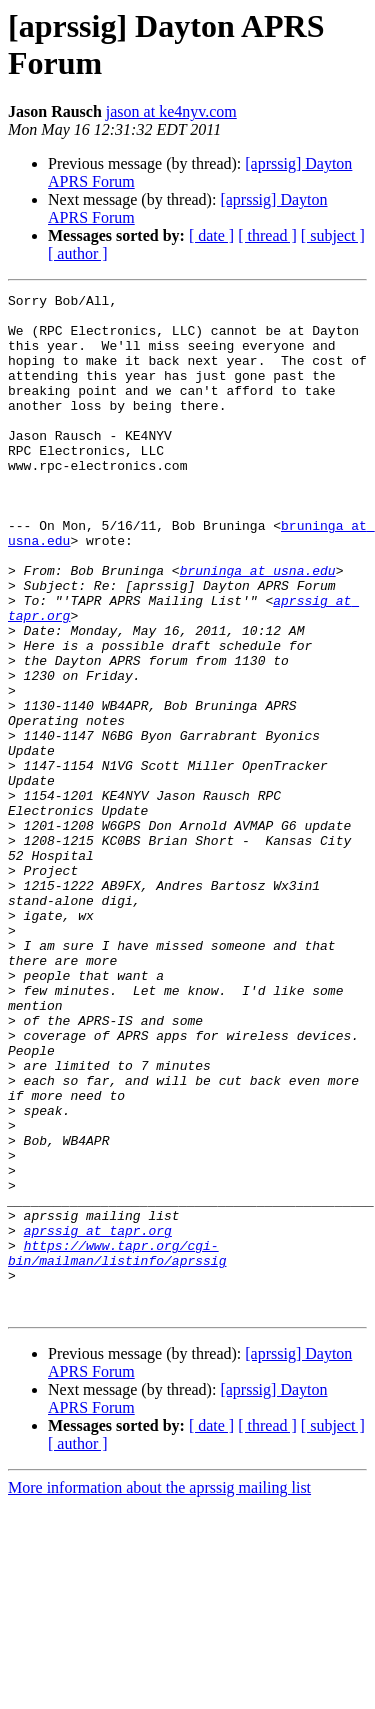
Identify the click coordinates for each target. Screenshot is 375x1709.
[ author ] (78, 253)
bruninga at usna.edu (258, 627)
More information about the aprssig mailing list (159, 1691)
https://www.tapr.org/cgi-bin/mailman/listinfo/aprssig (117, 1446)
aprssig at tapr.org (98, 1419)
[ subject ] (333, 235)
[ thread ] (267, 235)
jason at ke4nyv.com (171, 111)
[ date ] (211, 235)
